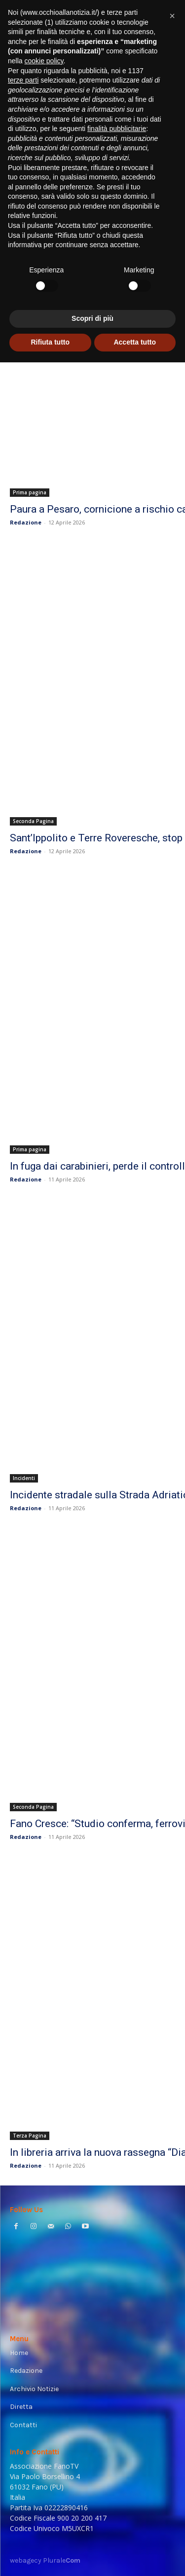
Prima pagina (29, 492)
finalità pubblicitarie (116, 128)
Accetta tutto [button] (134, 342)
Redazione (25, 522)
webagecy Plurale (45, 2560)
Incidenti (24, 1478)
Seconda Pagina (33, 821)
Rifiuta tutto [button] (50, 342)
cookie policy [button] (43, 61)
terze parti (23, 80)
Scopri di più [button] (92, 318)
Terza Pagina (29, 2135)
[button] (172, 16)
